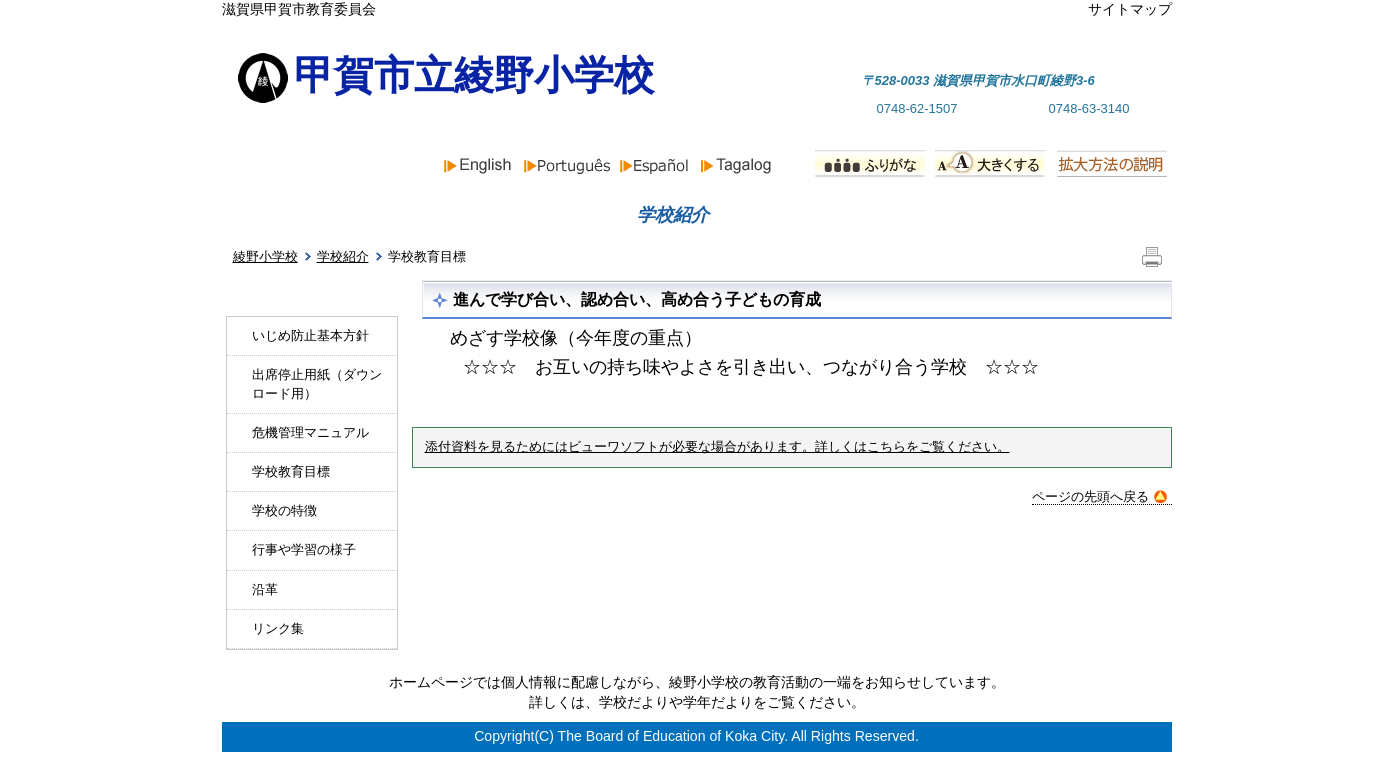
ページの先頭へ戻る (1099, 496)
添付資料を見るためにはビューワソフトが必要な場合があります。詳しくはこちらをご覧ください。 (717, 447)
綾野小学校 (265, 256)
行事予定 (858, 215)
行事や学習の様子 (304, 549)
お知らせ (488, 215)
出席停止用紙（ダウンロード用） (317, 383)
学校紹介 (343, 256)
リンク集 (278, 628)
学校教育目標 (291, 471)
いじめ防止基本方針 (310, 335)
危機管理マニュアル (310, 432)
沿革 (265, 589)
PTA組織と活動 (1069, 215)
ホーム (294, 215)
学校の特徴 (284, 510)
